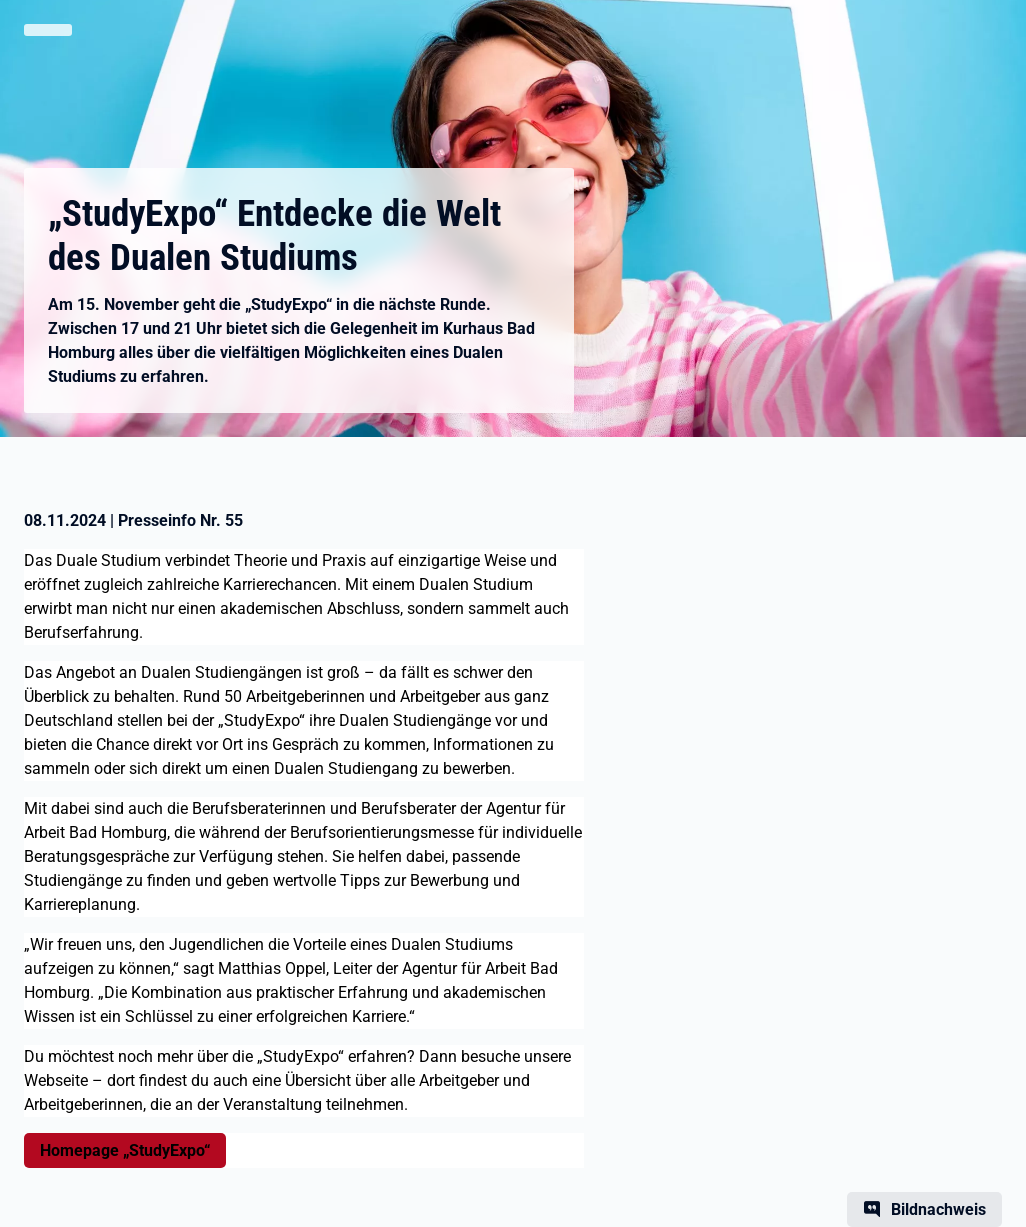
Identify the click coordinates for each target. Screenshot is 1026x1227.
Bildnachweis (938, 1209)
